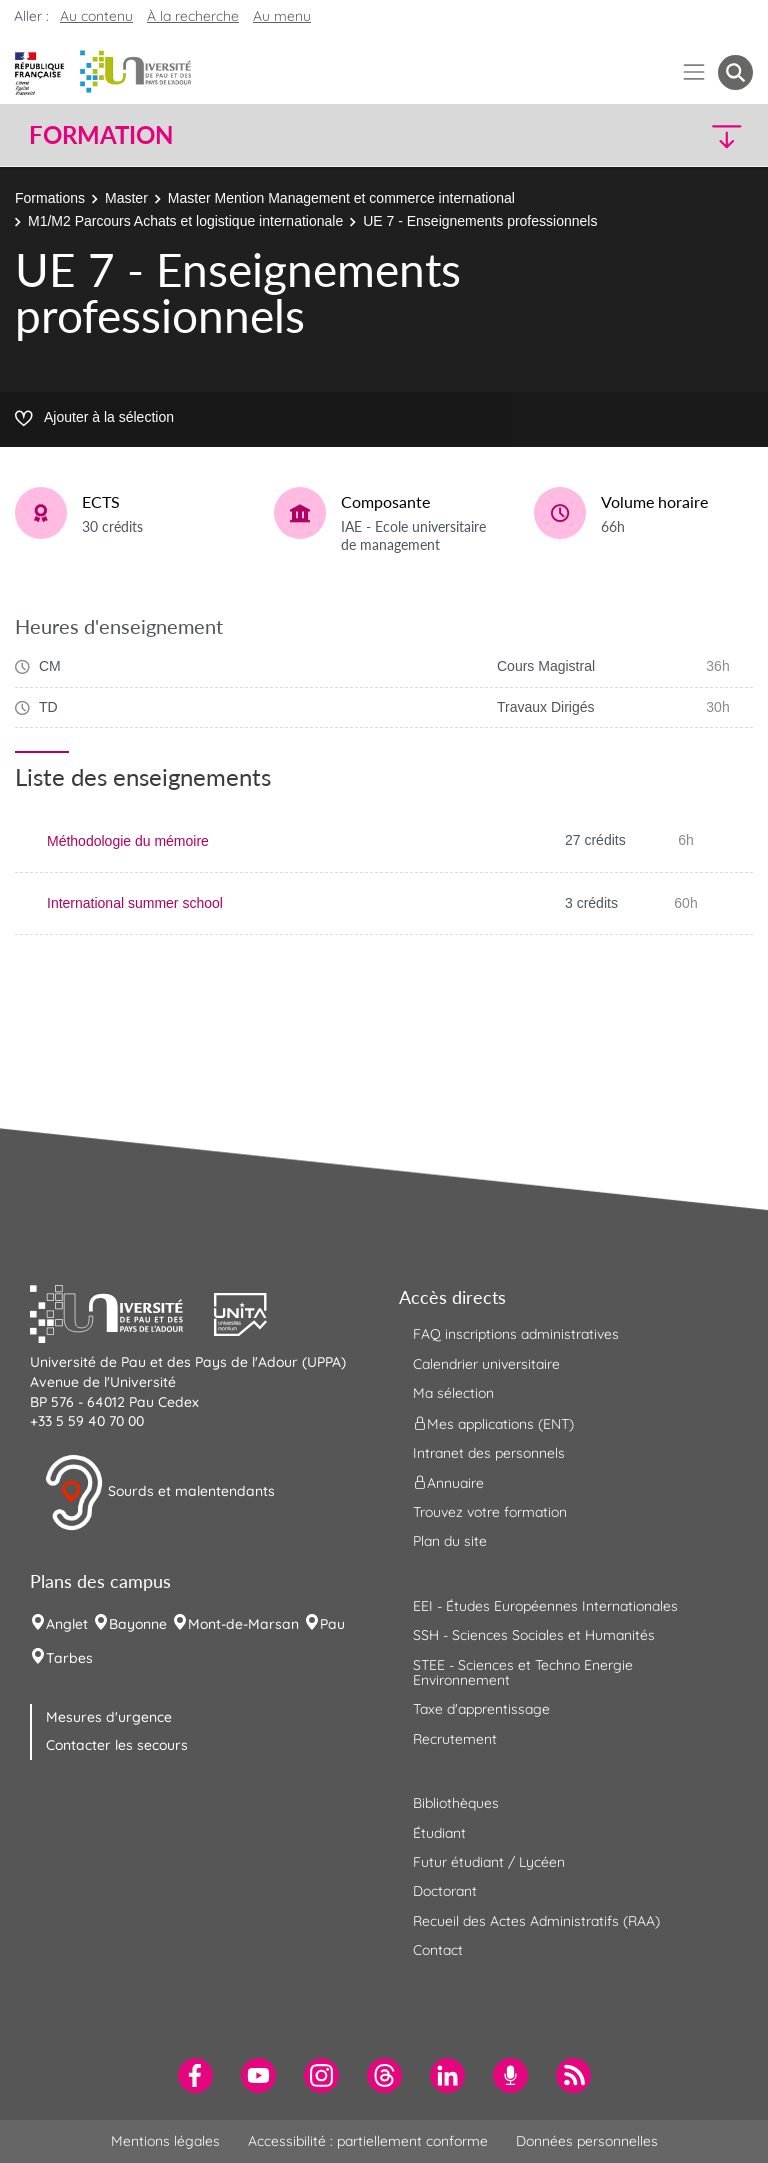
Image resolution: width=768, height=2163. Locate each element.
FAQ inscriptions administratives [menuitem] (516, 1334)
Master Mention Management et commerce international (341, 198)
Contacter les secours (117, 1745)
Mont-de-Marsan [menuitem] (243, 1624)
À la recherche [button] (193, 16)
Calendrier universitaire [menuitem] (486, 1364)
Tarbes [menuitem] (69, 1658)
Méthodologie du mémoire (128, 841)
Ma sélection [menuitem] (453, 1393)
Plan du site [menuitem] (450, 1541)
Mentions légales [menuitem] (165, 2141)
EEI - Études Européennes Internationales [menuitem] (545, 1606)
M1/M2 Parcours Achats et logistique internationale (185, 221)
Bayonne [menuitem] (138, 1624)
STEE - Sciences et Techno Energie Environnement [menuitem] (523, 1672)
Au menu (282, 16)
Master (126, 198)
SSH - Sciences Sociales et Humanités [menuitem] (534, 1635)
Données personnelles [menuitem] (587, 2141)
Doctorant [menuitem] (445, 1891)
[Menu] (694, 72)
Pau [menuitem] (332, 1624)
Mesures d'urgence (109, 1717)
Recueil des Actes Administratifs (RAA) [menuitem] (536, 1921)
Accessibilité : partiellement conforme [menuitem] (368, 2141)
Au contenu (96, 16)
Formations (50, 198)
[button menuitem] (735, 72)
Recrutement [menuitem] (455, 1739)
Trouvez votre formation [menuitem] (490, 1512)
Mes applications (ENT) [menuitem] (493, 1423)
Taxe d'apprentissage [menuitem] (481, 1709)
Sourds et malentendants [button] (159, 1493)
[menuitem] (195, 2075)
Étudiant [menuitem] (439, 1833)
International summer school (135, 903)
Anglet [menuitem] (67, 1624)
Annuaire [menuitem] (448, 1483)
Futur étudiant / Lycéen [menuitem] (489, 1862)
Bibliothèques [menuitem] (456, 1803)
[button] (666, 135)
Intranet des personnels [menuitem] (489, 1453)
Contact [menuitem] (438, 1950)
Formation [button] (101, 135)
